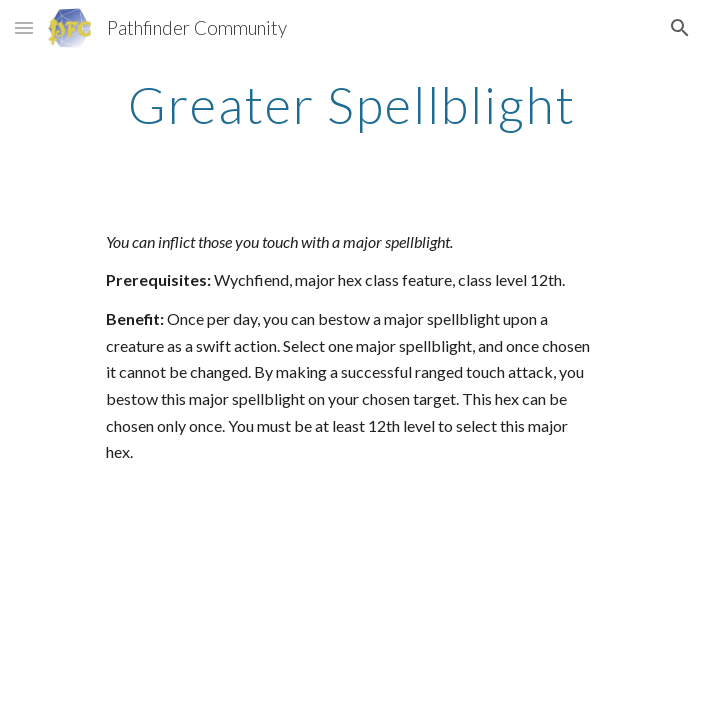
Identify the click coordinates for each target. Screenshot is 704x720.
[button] (24, 27)
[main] (351, 105)
